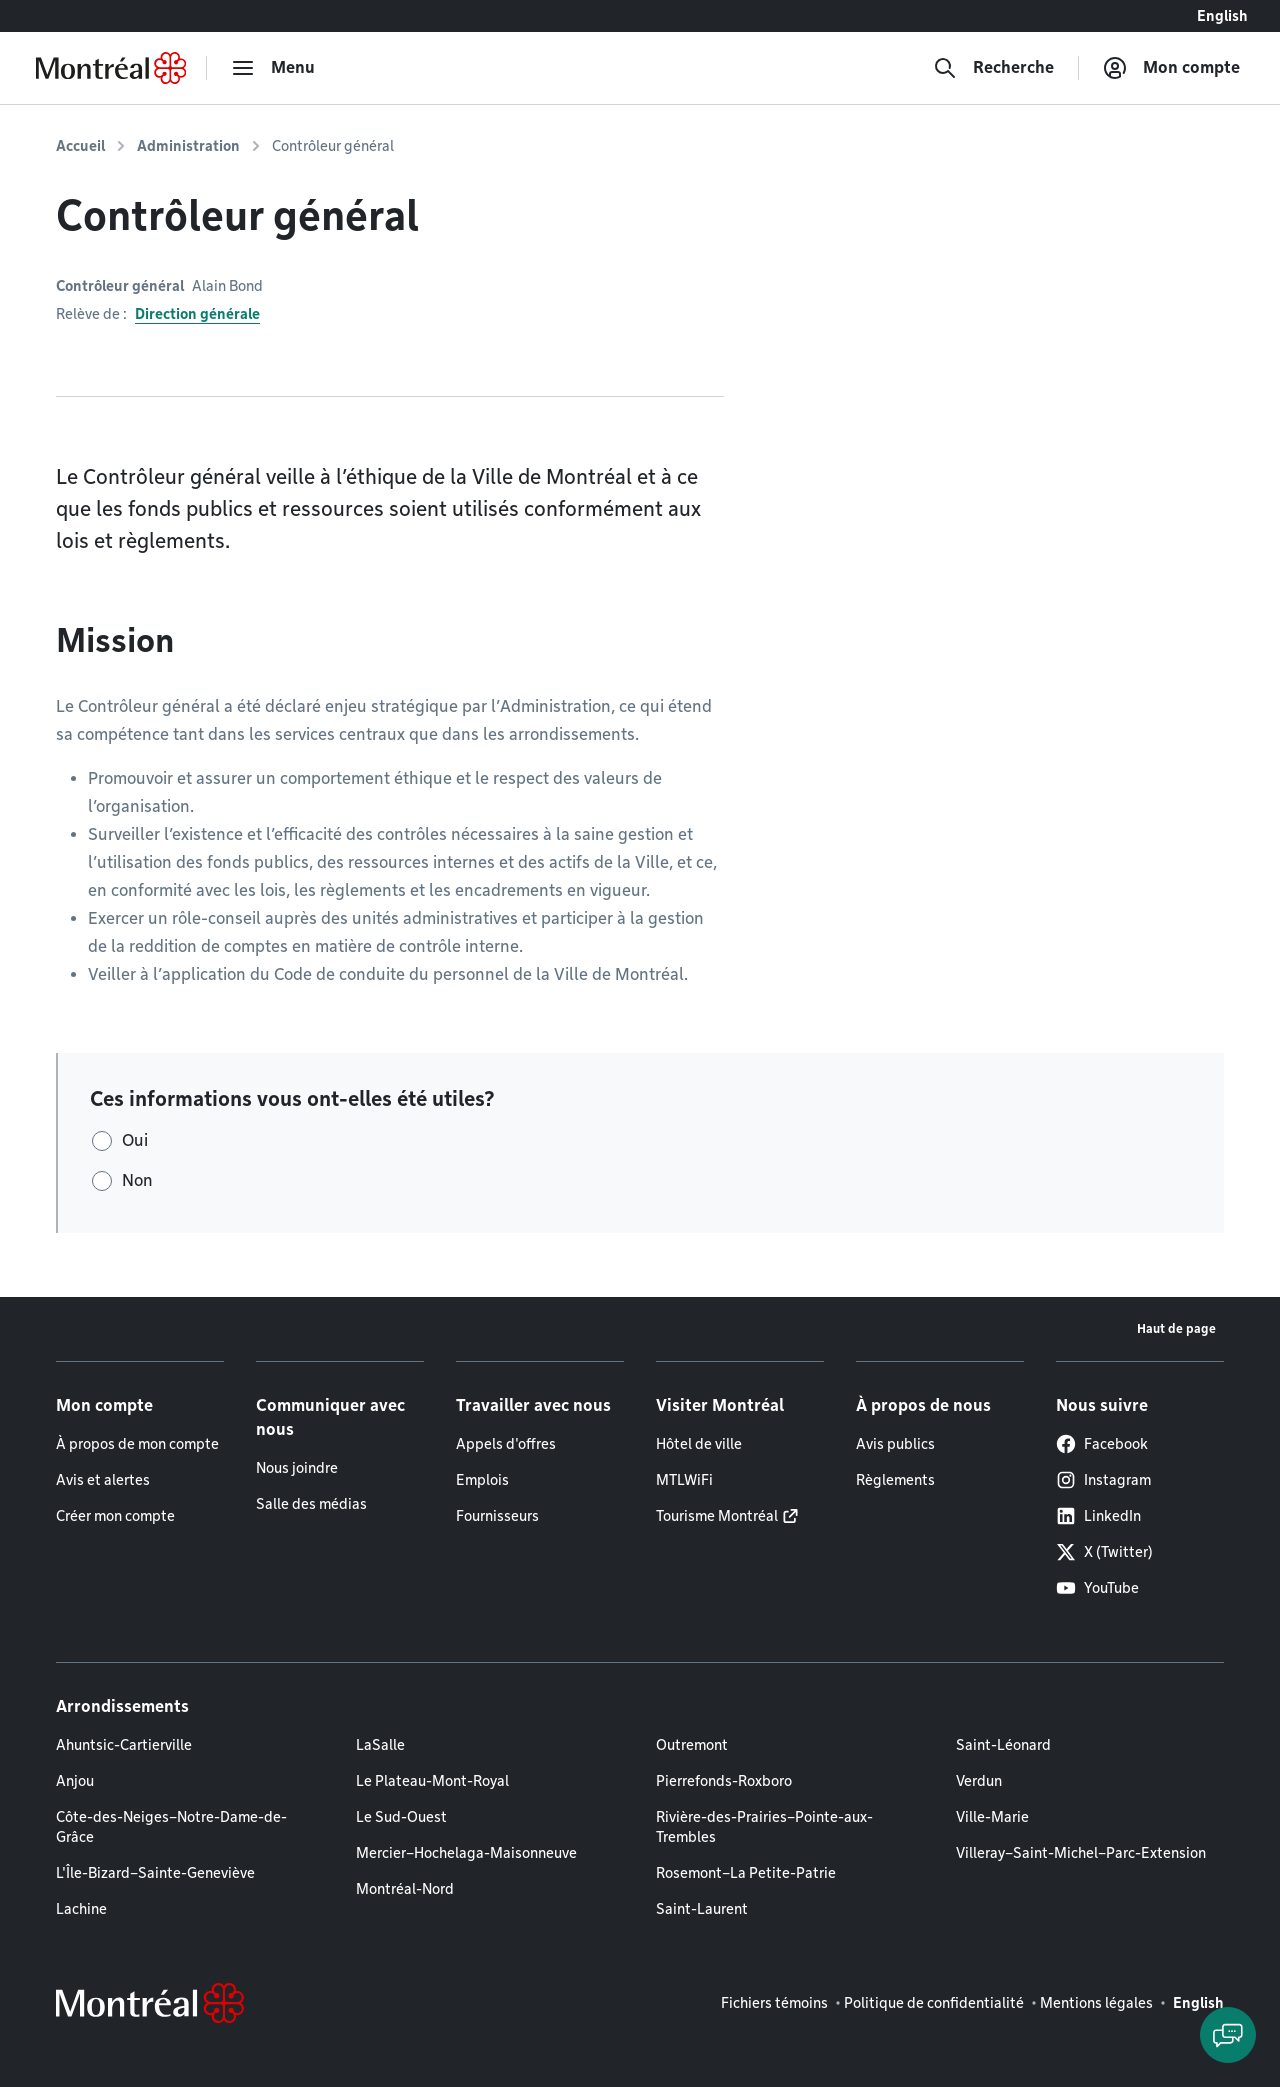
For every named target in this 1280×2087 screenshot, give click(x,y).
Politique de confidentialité (934, 2003)
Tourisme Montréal (717, 1516)
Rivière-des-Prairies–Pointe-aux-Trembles (764, 1827)
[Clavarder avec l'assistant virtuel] (1228, 2035)
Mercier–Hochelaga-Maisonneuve (466, 1853)
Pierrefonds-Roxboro (724, 1781)
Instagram (1103, 1480)
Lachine (81, 1909)
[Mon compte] (1171, 68)
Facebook (1102, 1444)
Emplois (482, 1480)
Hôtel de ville (699, 1444)
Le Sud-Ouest (401, 1817)
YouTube (1097, 1588)
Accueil (80, 146)
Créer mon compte (115, 1516)
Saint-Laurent (702, 1909)
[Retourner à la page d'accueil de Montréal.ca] (111, 68)
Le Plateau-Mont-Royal (432, 1781)
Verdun (979, 1781)
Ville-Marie (992, 1817)
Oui (135, 1140)
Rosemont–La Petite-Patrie (746, 1873)
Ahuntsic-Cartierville (124, 1745)
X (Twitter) (1104, 1552)
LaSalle (380, 1745)
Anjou (75, 1781)
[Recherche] (993, 68)
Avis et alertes (103, 1480)
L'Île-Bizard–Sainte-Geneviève (155, 1873)
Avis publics (895, 1444)
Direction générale (197, 314)
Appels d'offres (506, 1444)
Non (137, 1180)
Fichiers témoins (774, 2003)
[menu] (273, 68)
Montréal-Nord (405, 1889)
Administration (188, 146)
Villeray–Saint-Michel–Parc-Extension (1081, 1853)
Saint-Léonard (1003, 1745)
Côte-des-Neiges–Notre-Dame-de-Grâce (171, 1827)
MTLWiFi (684, 1480)
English (1222, 16)
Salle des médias (311, 1504)
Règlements (895, 1480)
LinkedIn (1098, 1516)
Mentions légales (1096, 2003)
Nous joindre (297, 1468)
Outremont (692, 1745)
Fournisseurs (497, 1516)
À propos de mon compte (137, 1444)
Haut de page (1176, 1328)
